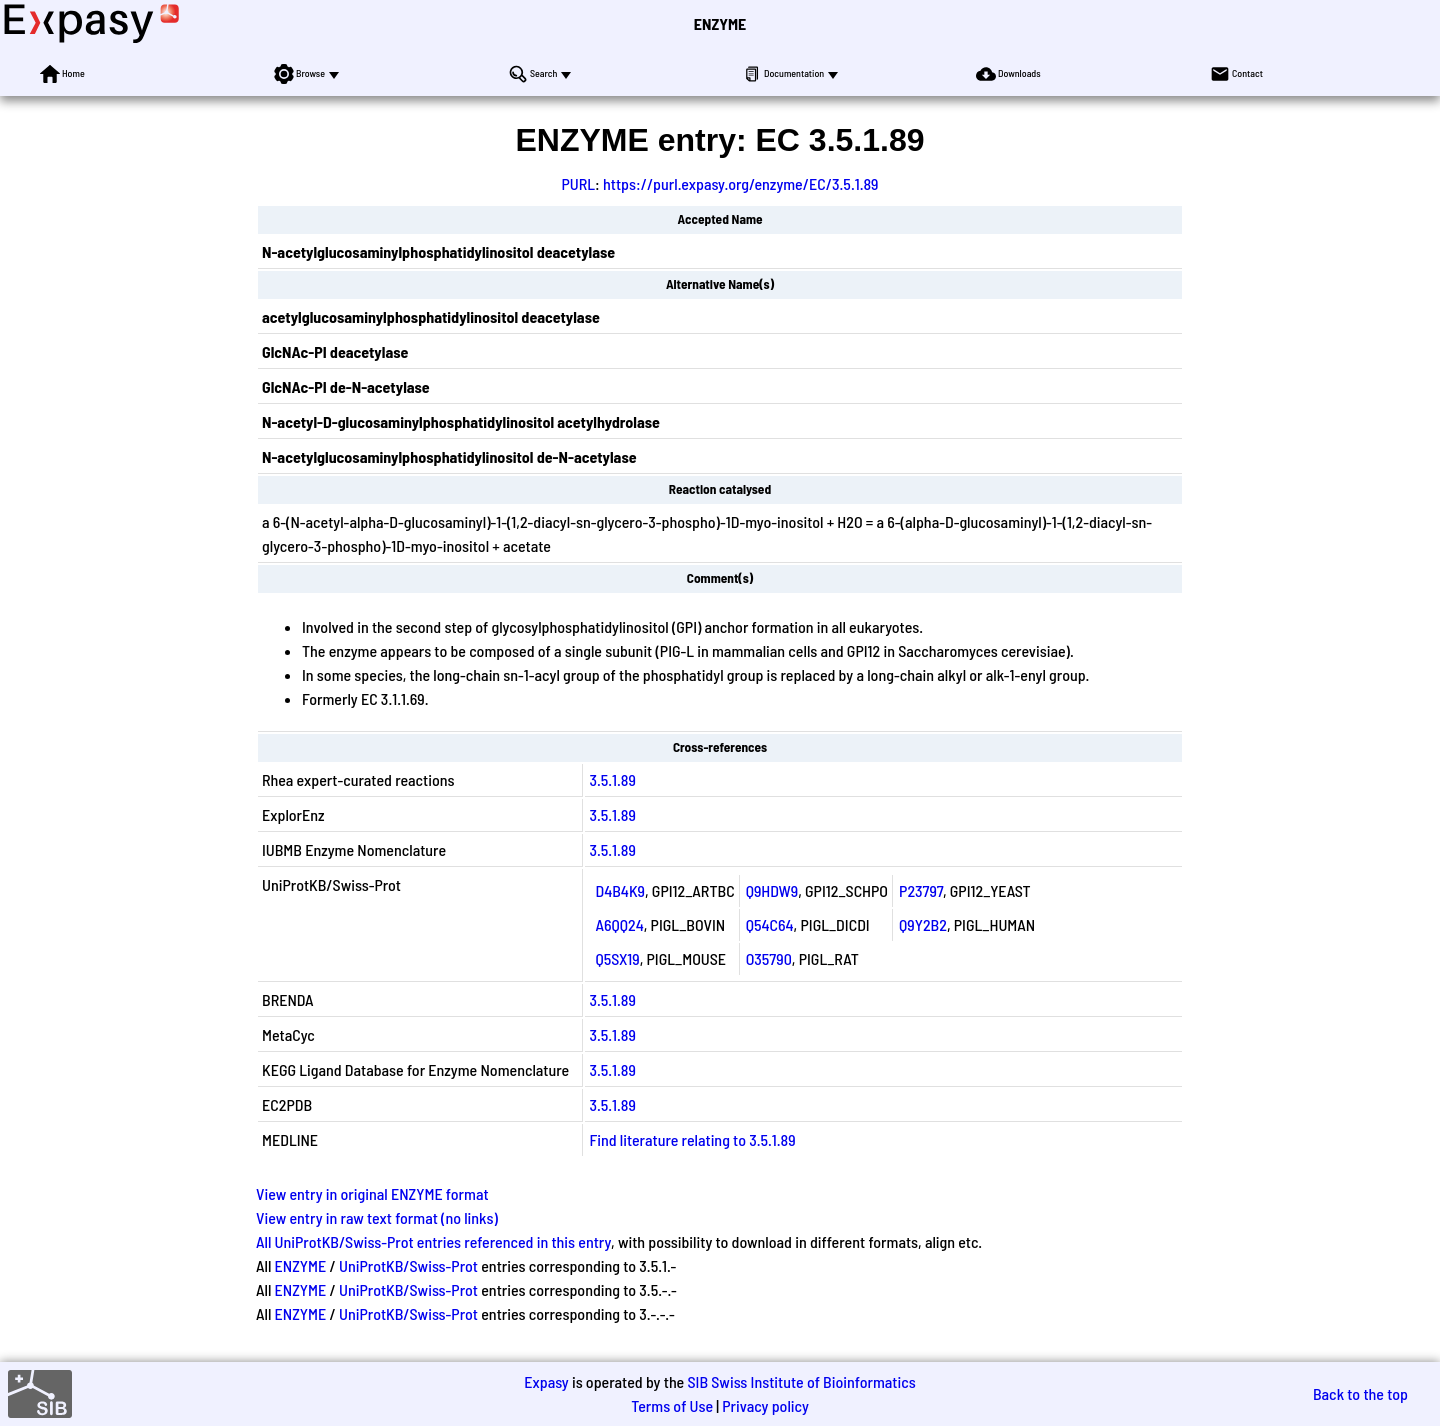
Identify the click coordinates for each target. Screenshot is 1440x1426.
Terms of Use (672, 1405)
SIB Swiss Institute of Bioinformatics (801, 1381)
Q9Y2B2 (923, 924)
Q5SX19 (617, 958)
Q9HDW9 (772, 890)
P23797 (921, 890)
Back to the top (1360, 1393)
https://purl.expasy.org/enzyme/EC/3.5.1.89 (741, 183)
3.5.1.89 (612, 779)
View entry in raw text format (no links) (377, 1217)
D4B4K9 (620, 890)
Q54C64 (770, 924)
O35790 (769, 958)
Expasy (546, 1381)
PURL (578, 183)
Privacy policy (765, 1405)
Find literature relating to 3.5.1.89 (692, 1139)
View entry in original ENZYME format (372, 1193)
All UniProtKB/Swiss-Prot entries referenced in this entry (433, 1241)
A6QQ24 (619, 924)
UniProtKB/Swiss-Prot (408, 1265)
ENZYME (720, 23)
